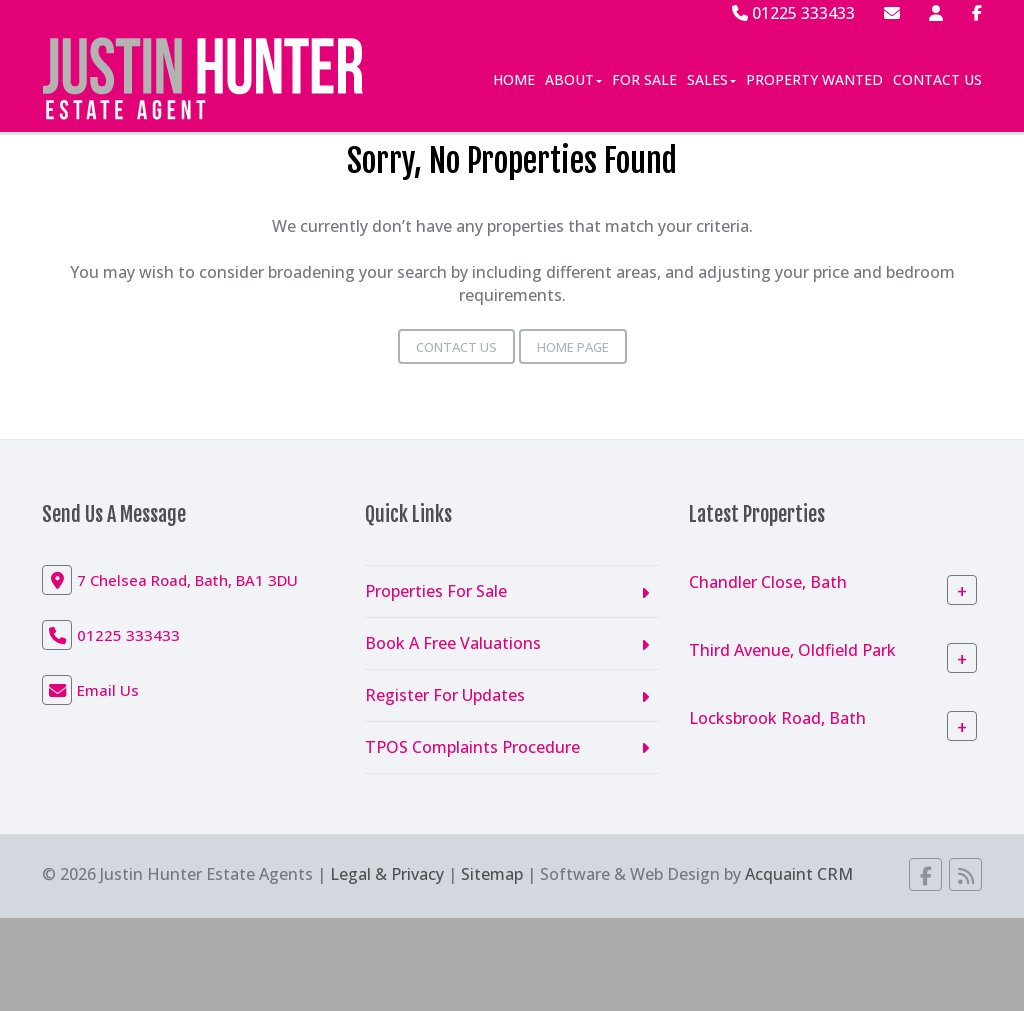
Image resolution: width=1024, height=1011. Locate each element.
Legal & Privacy (387, 874)
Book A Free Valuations (453, 643)
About (573, 79)
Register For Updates (445, 695)
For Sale (644, 79)
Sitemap (492, 874)
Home (514, 79)
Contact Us (937, 79)
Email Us (108, 690)
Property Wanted (814, 79)
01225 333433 (793, 13)
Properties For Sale (436, 591)
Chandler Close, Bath (768, 582)
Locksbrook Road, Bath (777, 718)
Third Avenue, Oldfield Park (792, 650)
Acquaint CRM (799, 874)
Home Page (573, 347)
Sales (711, 79)
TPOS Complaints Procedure (472, 747)
